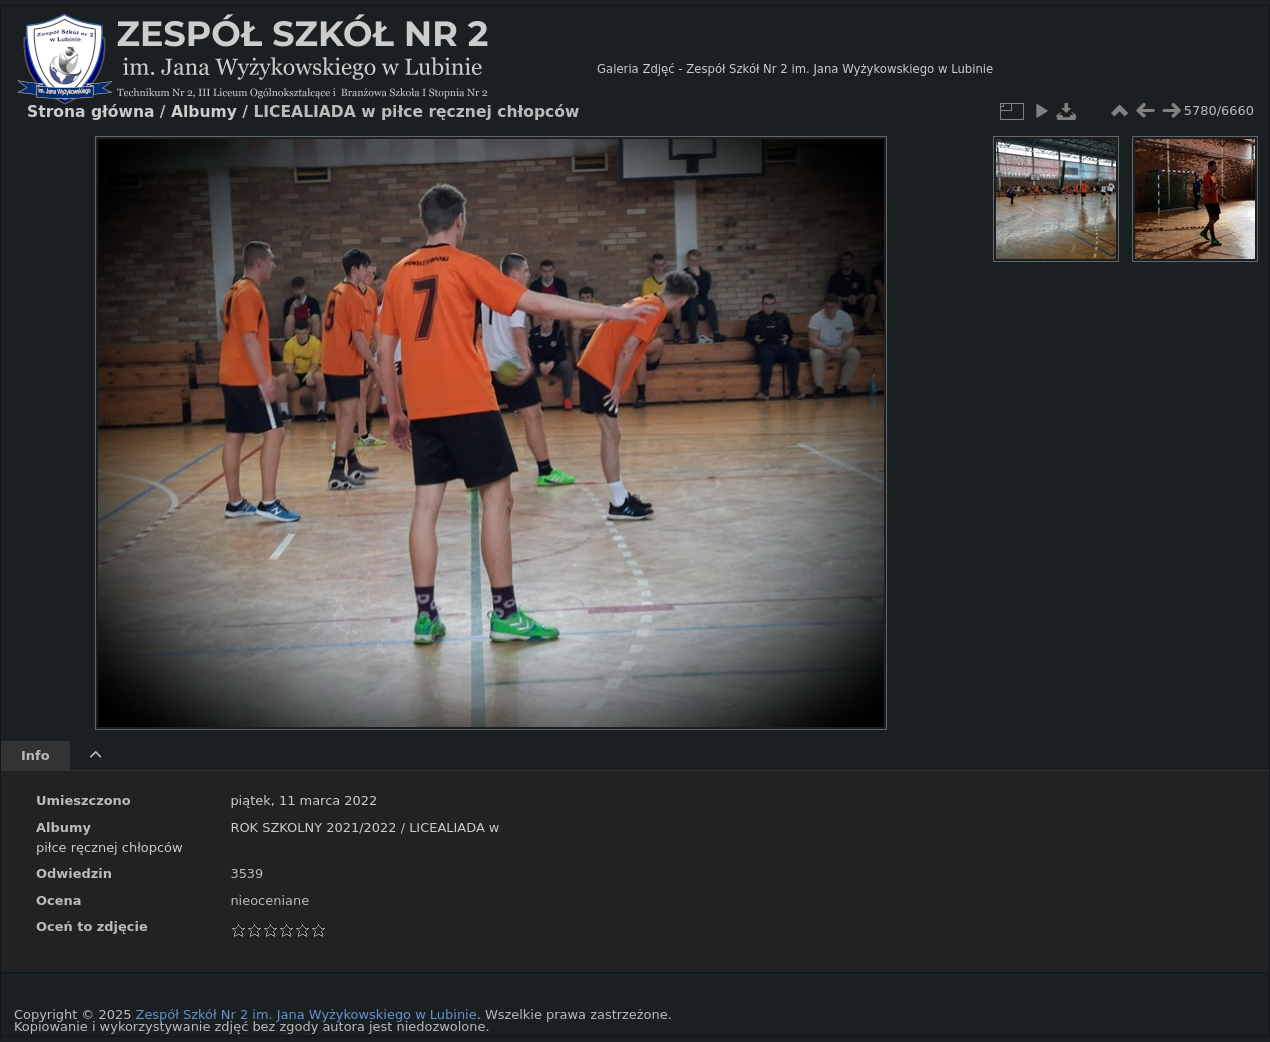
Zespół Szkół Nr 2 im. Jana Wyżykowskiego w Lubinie (306, 1014)
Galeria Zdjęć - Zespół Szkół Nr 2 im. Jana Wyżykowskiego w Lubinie (795, 69)
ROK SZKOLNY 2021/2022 (313, 827)
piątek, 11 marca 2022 (303, 800)
